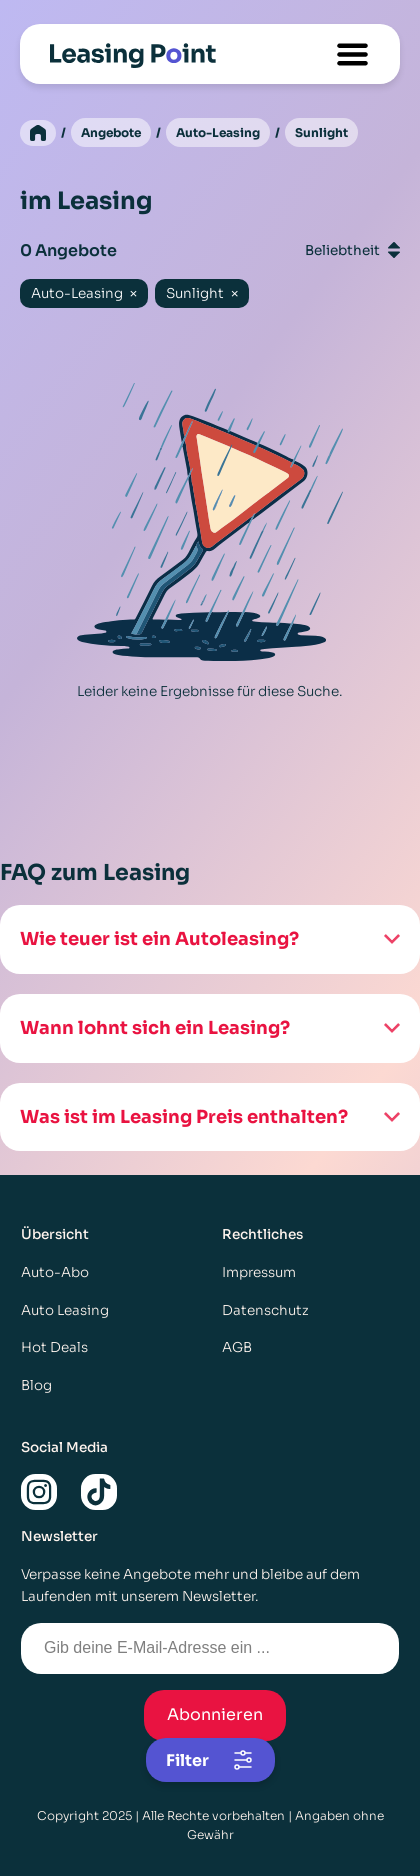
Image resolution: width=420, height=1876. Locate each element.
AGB (237, 1347)
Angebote (111, 132)
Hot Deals (54, 1347)
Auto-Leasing (218, 132)
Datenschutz (265, 1310)
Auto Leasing (65, 1310)
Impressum (259, 1272)
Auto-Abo (55, 1272)
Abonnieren (215, 1714)
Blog (36, 1385)
